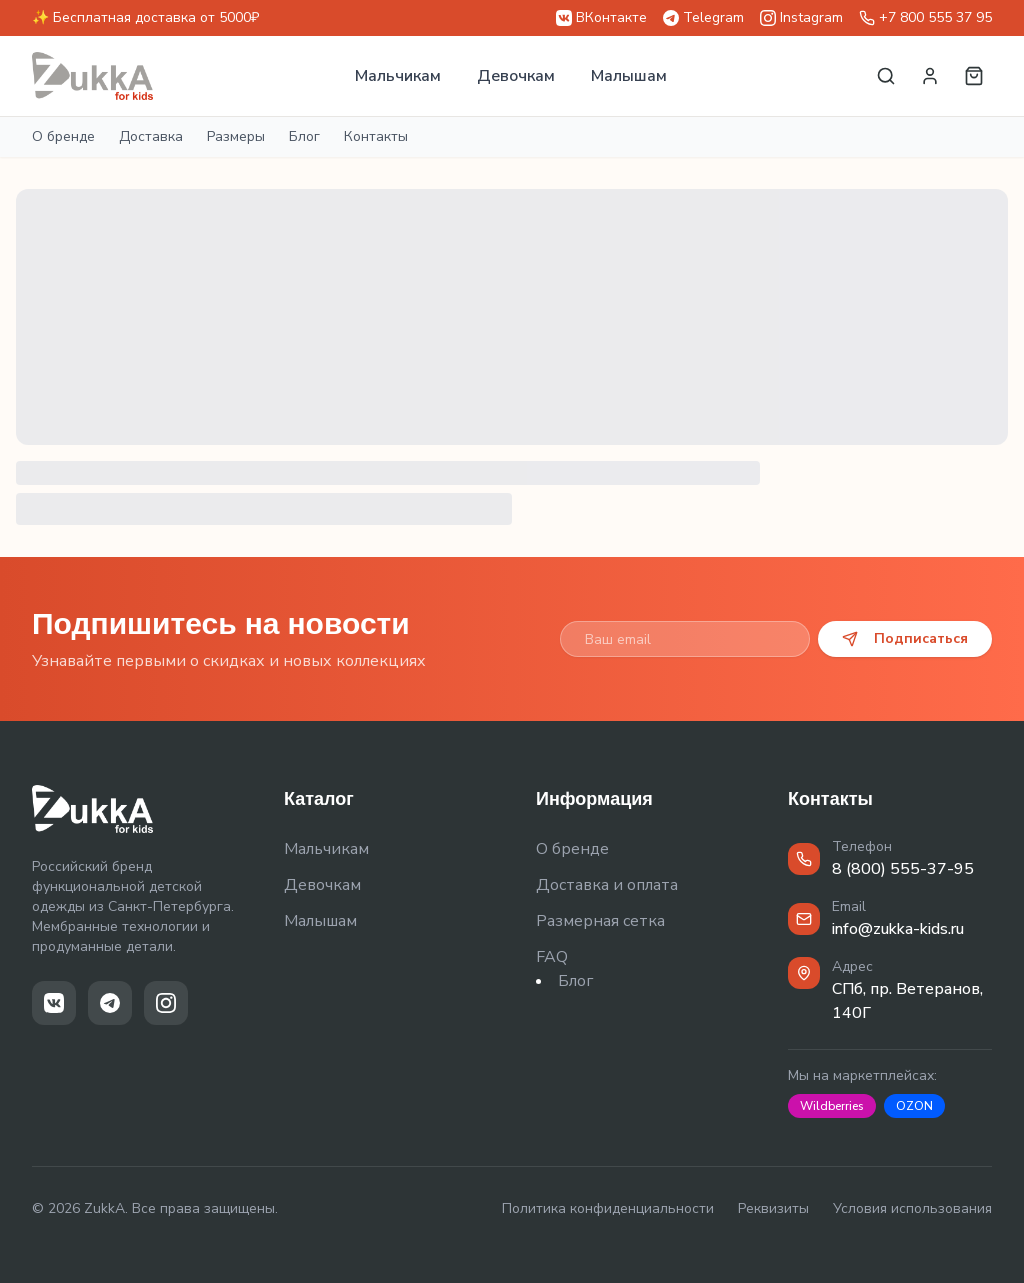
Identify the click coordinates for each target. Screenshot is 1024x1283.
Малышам (629, 76)
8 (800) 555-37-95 (903, 869)
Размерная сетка (600, 921)
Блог (304, 136)
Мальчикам (398, 76)
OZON (914, 1106)
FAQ (552, 957)
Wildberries (832, 1106)
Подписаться (905, 638)
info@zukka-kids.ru (898, 929)
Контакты (376, 136)
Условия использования (912, 1208)
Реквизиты (773, 1208)
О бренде (63, 136)
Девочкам (516, 76)
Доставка (151, 136)
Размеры (236, 136)
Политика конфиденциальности (608, 1208)
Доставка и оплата (607, 885)
